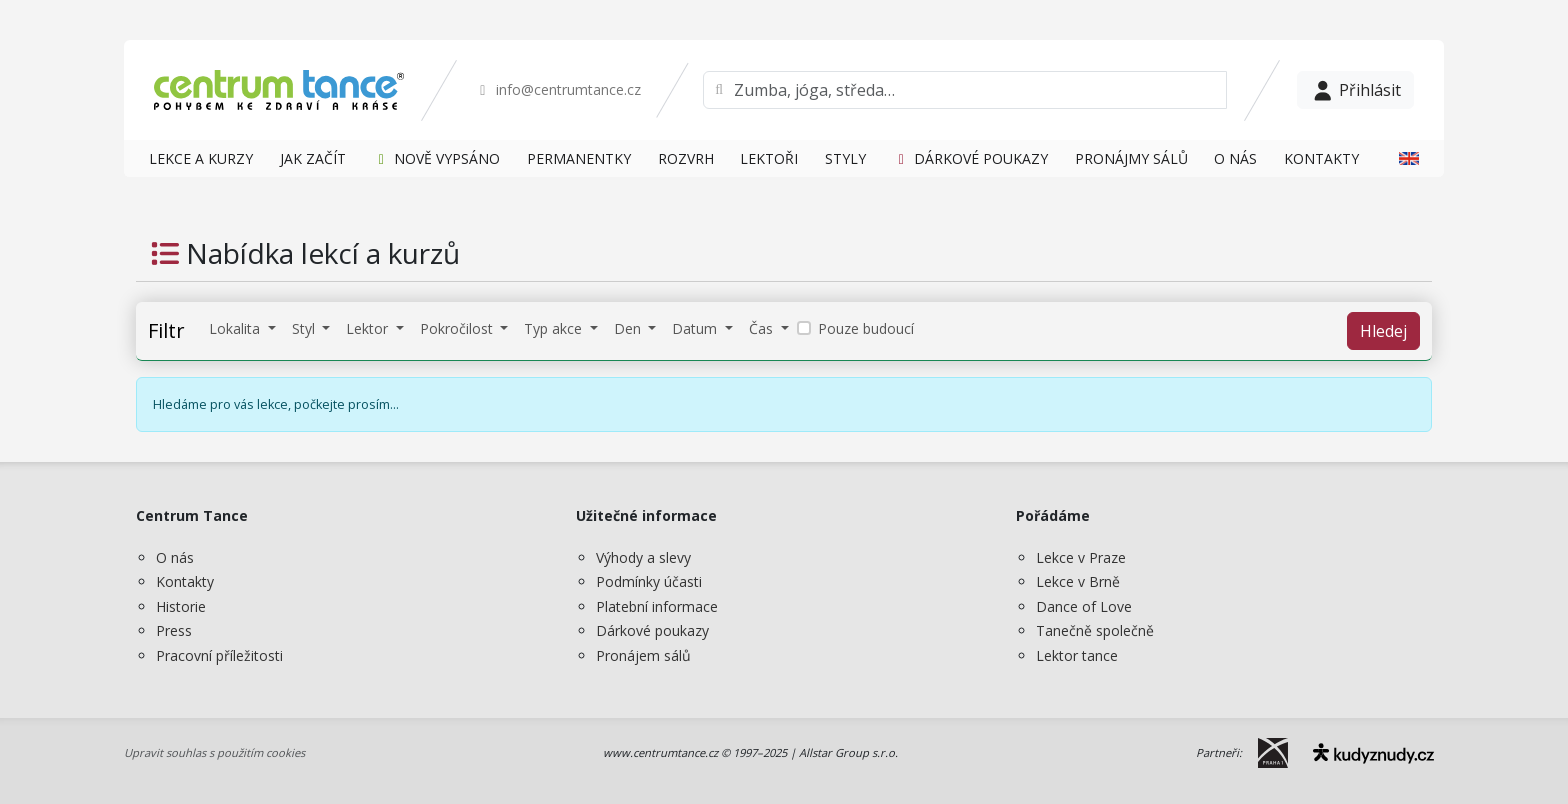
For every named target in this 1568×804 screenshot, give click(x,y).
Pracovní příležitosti (219, 655)
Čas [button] (763, 328)
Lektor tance (1077, 655)
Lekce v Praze (1081, 557)
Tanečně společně (1095, 630)
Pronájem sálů (643, 655)
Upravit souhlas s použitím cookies (214, 752)
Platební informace (657, 606)
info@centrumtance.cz (557, 89)
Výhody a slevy (643, 557)
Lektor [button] (369, 328)
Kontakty (185, 581)
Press (174, 630)
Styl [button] (305, 328)
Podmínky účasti (649, 581)
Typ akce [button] (555, 328)
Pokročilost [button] (458, 328)
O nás (175, 557)
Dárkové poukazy (652, 630)
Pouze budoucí (866, 328)
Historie (181, 606)
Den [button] (629, 328)
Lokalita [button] (236, 328)
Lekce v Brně (1078, 581)
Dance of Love (1084, 606)
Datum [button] (696, 328)
